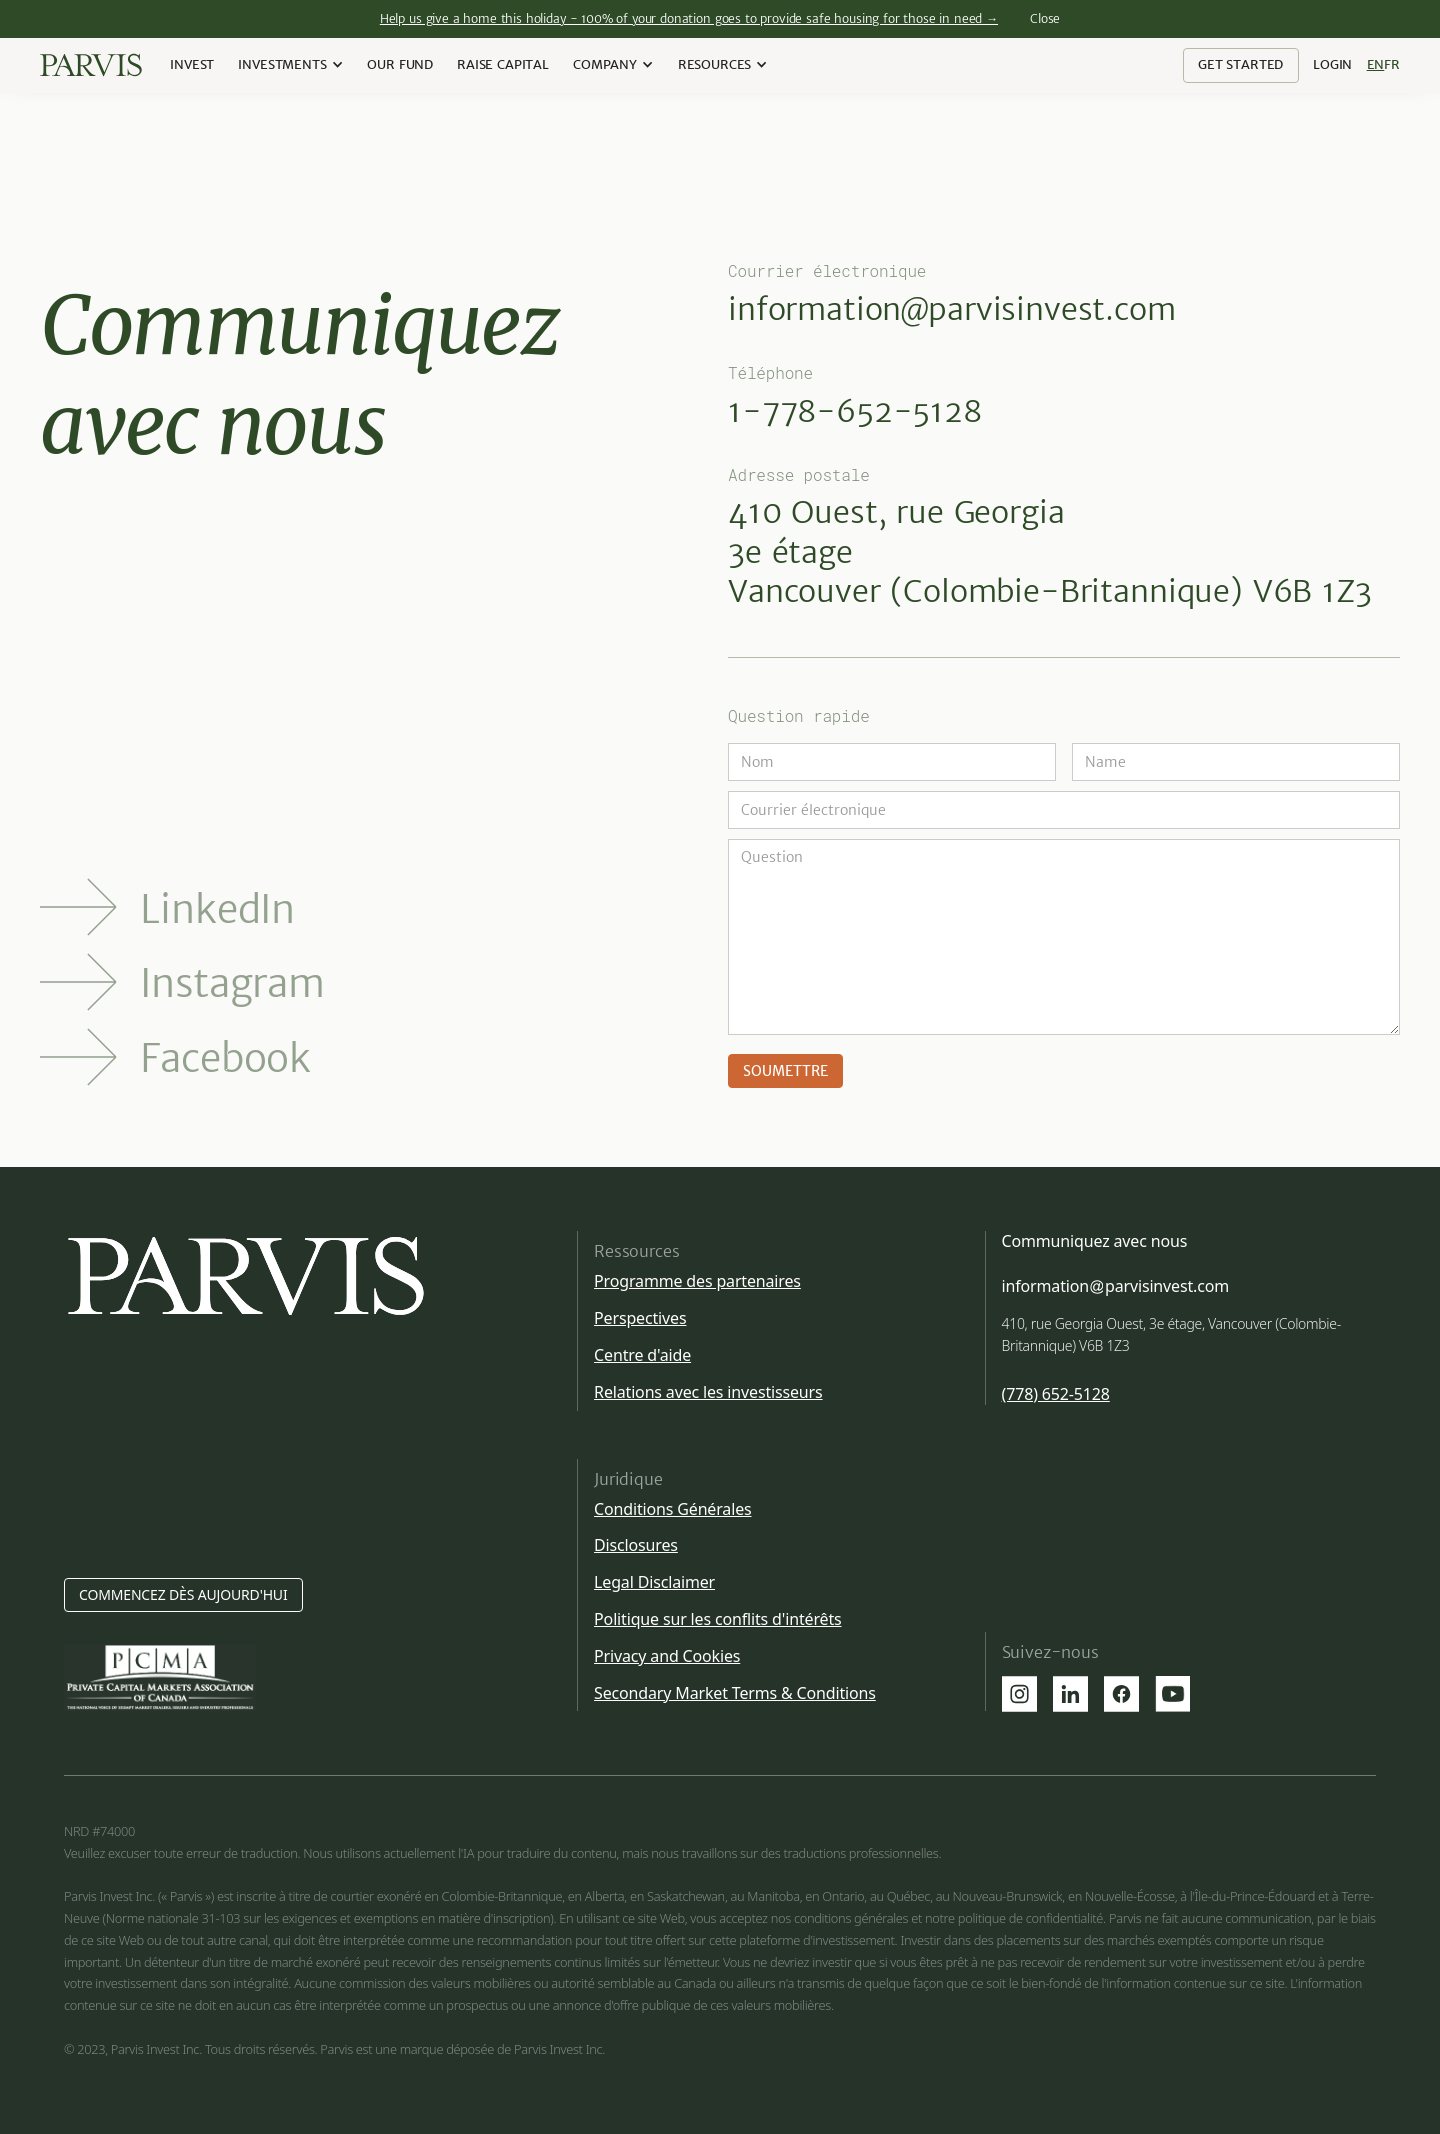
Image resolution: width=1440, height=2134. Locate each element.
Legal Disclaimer (654, 1582)
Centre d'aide (642, 1355)
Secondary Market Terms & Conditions (735, 1693)
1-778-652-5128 (855, 411)
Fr (1392, 64)
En (1376, 64)
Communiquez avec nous (1095, 1241)
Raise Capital (503, 64)
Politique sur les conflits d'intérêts (717, 1619)
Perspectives (640, 1318)
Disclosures (636, 1545)
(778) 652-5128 (1056, 1394)
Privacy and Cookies (667, 1656)
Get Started (1240, 64)
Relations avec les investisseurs (708, 1392)
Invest (192, 64)
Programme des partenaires (697, 1281)
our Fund (400, 64)
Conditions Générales (672, 1509)
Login (1332, 64)
